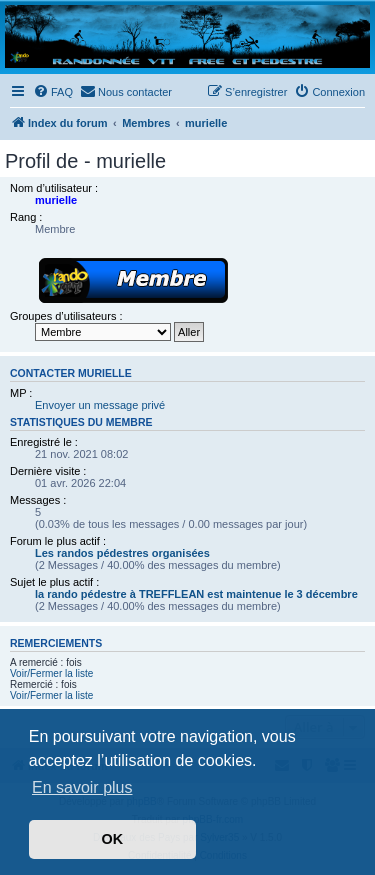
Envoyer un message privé (100, 405)
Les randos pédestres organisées (122, 553)
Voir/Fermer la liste (51, 673)
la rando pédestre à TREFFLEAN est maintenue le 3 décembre (196, 594)
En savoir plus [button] (82, 787)
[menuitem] (53, 92)
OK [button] (113, 839)
